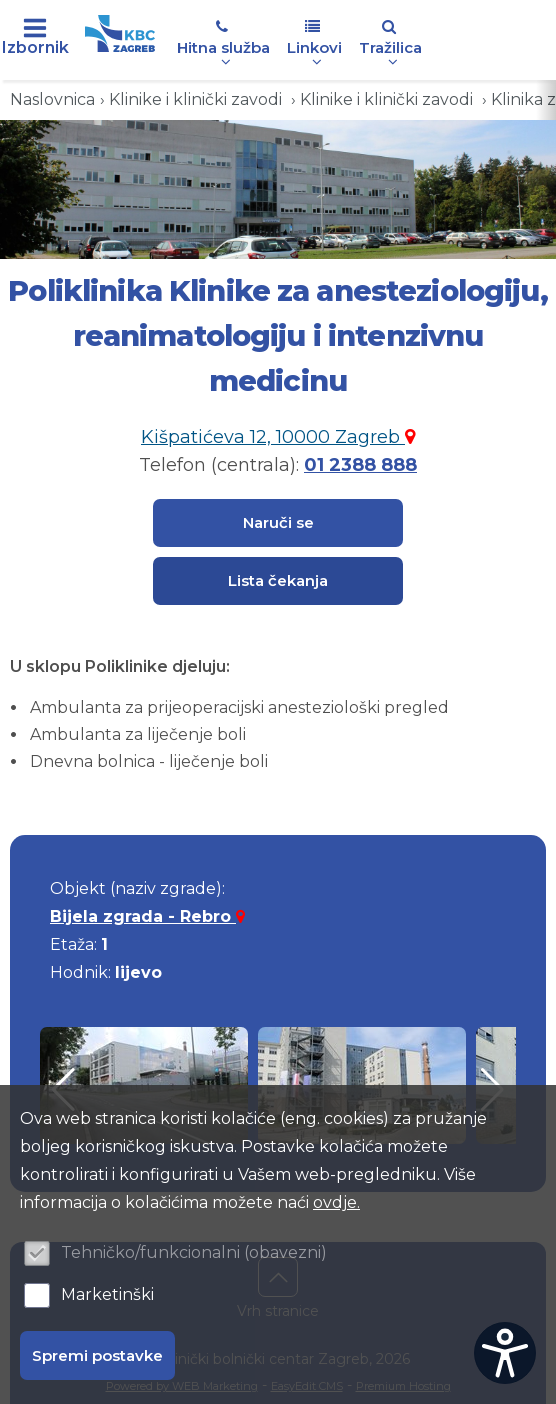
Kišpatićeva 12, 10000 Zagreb (278, 437)
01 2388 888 (360, 465)
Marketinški (107, 1294)
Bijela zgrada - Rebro (147, 916)
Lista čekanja (278, 580)
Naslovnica (52, 99)
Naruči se (278, 522)
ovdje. (336, 1202)
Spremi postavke (97, 1355)
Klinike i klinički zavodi (197, 99)
